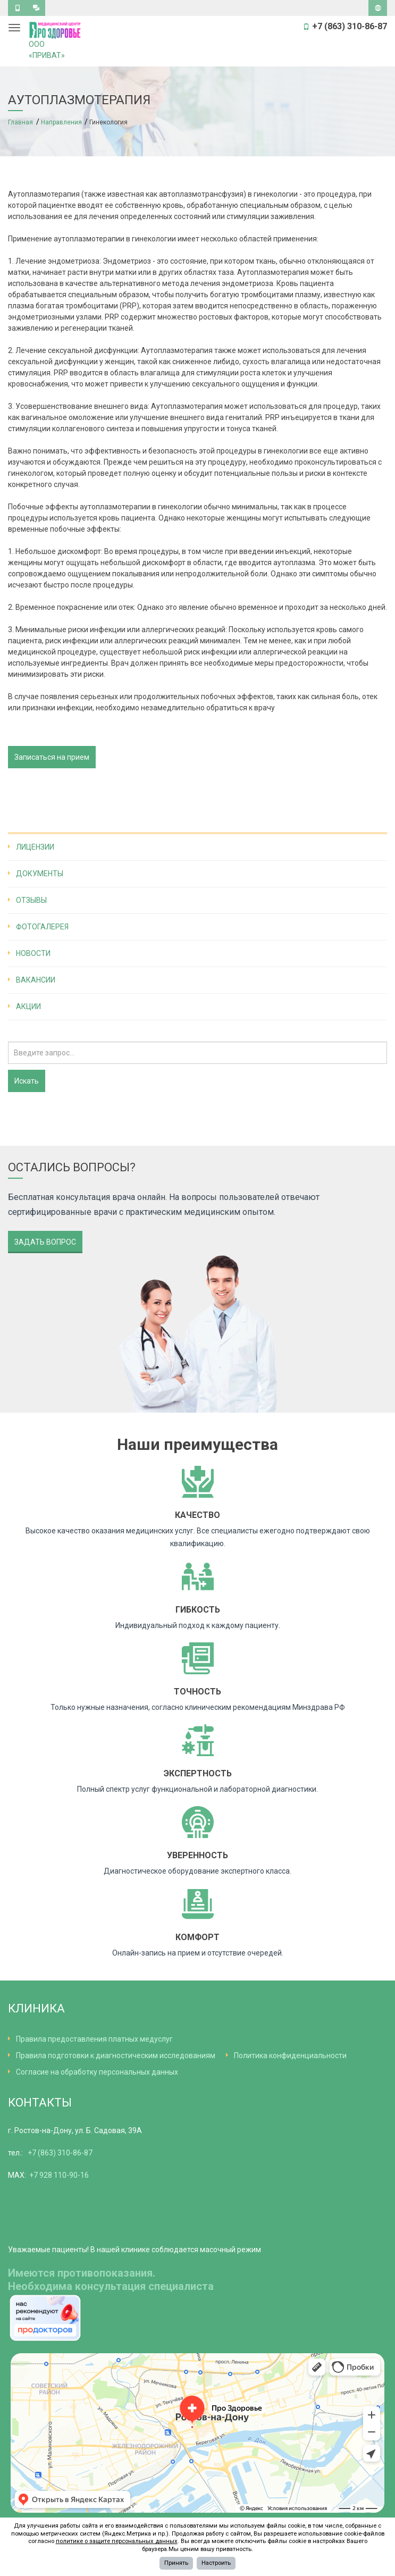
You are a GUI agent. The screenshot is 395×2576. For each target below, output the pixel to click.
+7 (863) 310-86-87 (60, 2153)
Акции (28, 1006)
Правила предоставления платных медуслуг (94, 2039)
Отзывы (31, 900)
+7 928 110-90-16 (59, 2175)
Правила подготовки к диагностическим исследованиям (115, 2055)
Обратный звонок (17, 10)
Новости (33, 953)
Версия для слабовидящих (377, 10)
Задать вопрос (36, 10)
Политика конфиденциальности (290, 2055)
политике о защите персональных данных (117, 2541)
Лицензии (35, 847)
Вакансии (35, 980)
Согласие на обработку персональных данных (97, 2072)
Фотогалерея (42, 926)
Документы (39, 873)
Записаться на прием (51, 757)
